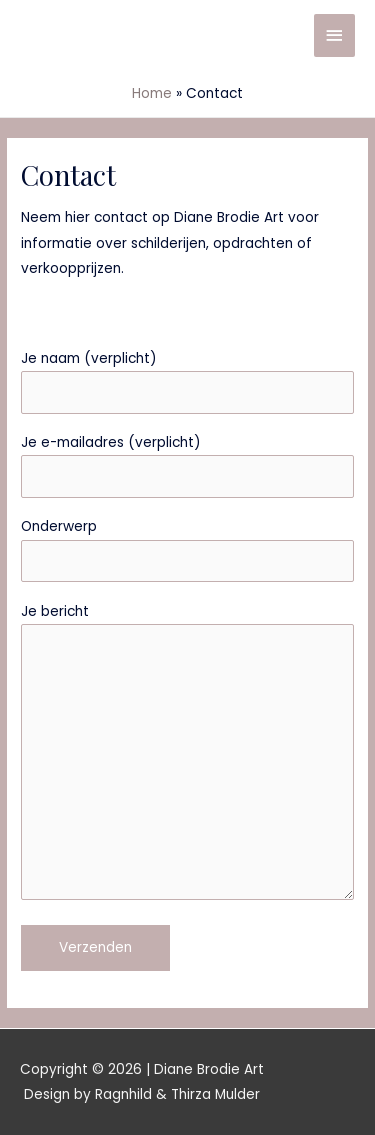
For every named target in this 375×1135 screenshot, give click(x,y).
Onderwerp (187, 549)
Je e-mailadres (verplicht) (187, 465)
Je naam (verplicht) (187, 381)
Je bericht (187, 755)
